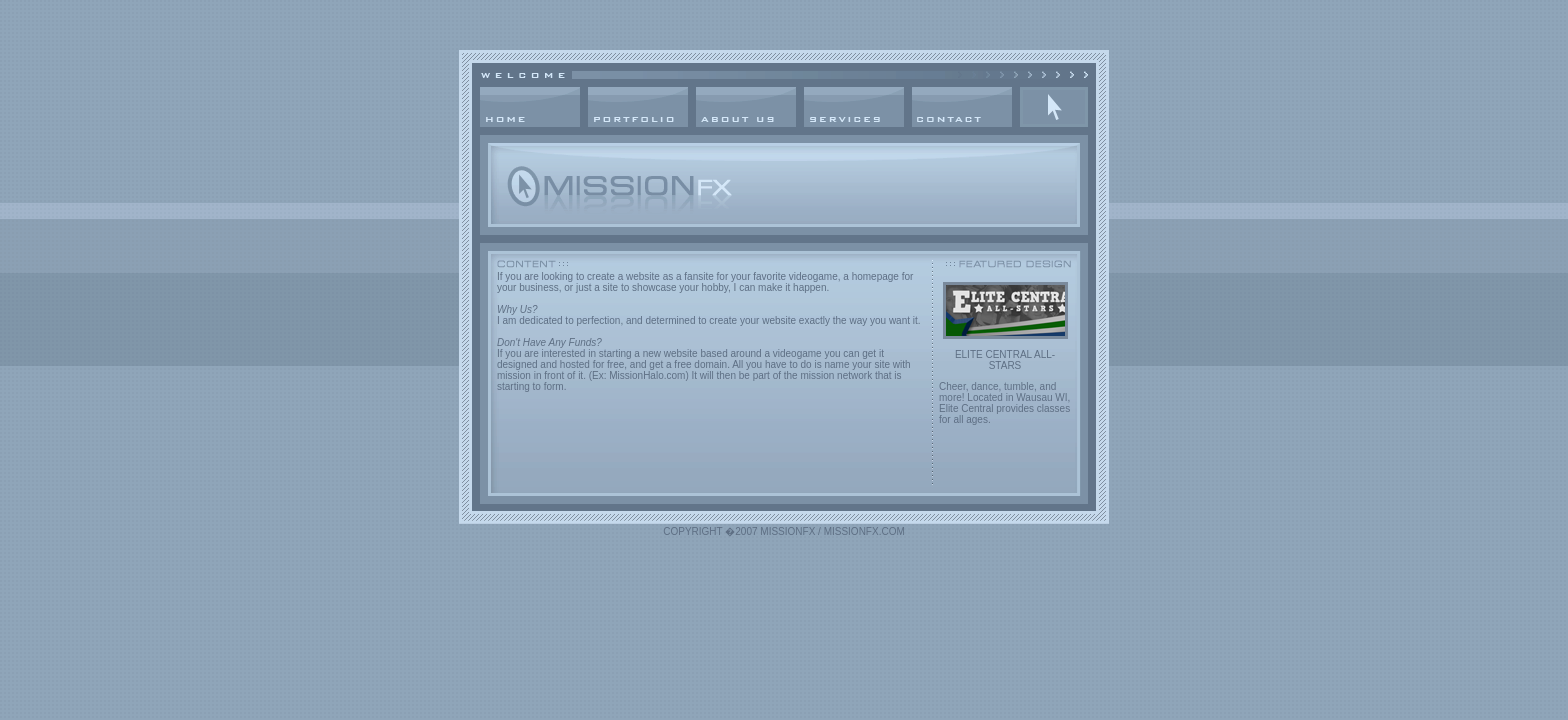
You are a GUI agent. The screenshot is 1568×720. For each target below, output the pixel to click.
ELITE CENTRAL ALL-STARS (1005, 360)
